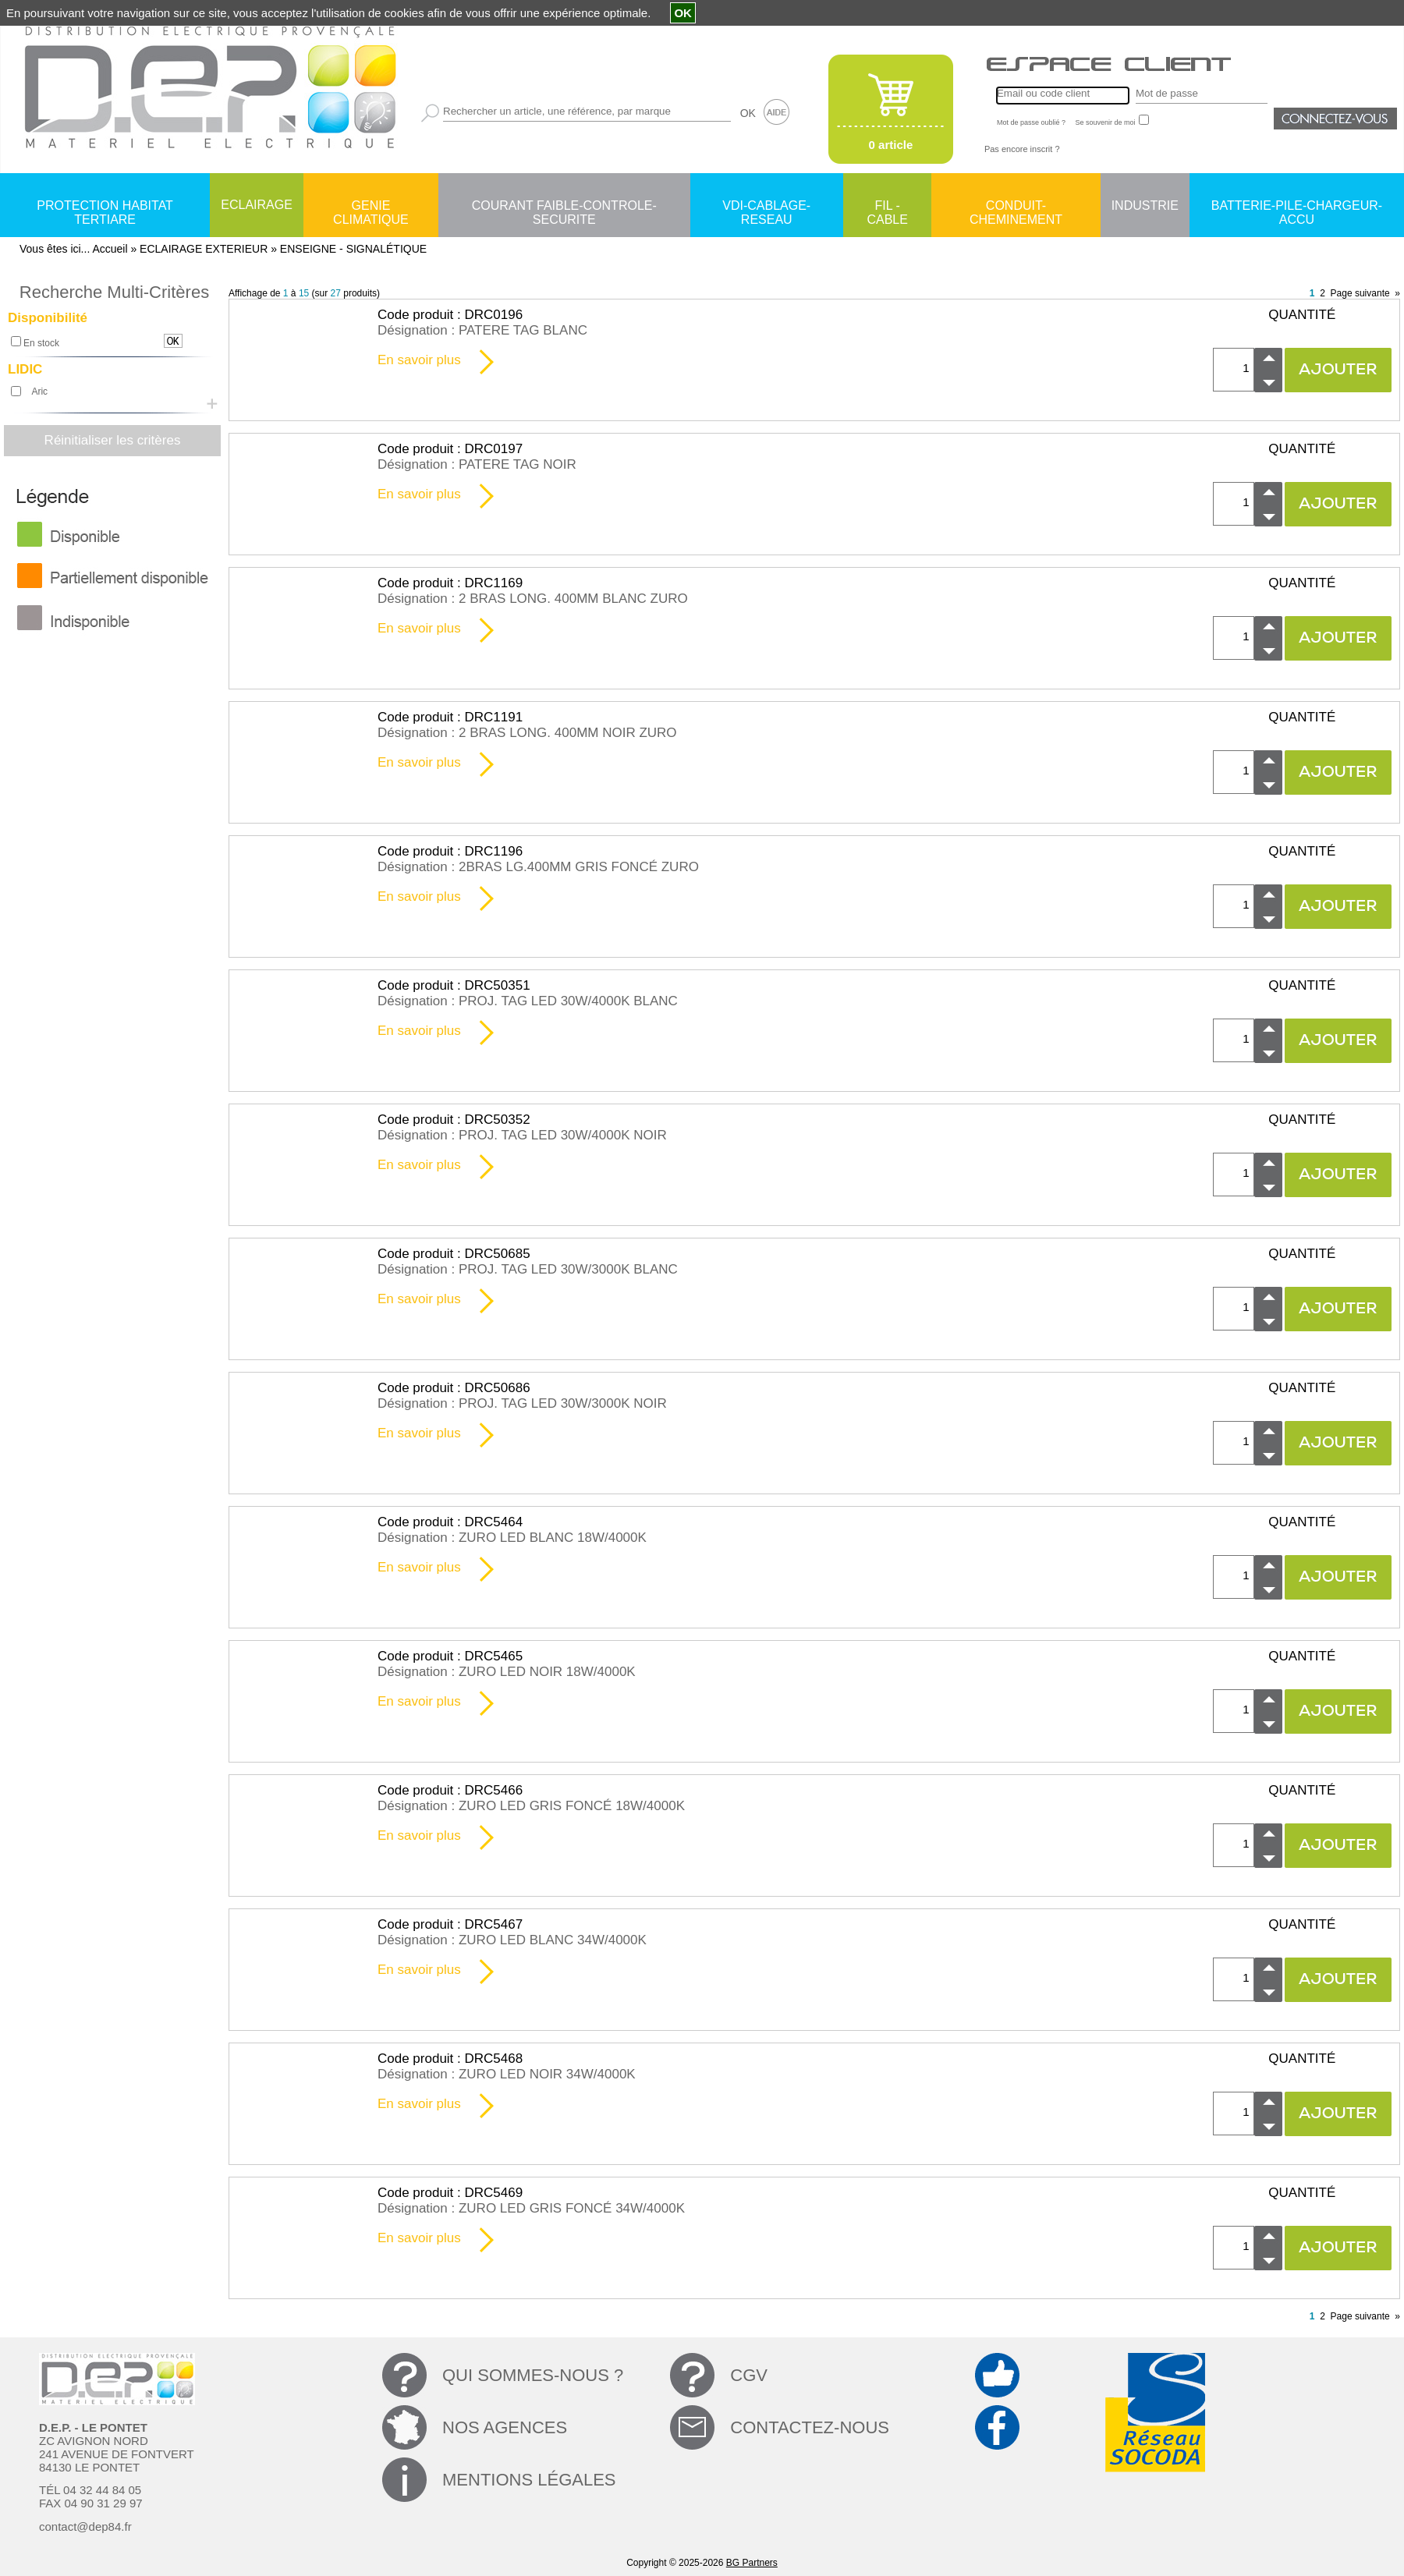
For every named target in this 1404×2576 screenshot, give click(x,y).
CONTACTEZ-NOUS (809, 2427)
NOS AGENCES (504, 2427)
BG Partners (752, 2562)
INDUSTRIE (1145, 205)
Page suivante (1360, 293)
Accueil (109, 249)
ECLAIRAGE (256, 204)
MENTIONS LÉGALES (529, 2479)
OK (748, 113)
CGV (749, 2375)
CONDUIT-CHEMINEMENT (1016, 206)
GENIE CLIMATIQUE (371, 206)
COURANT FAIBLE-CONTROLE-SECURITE (564, 206)
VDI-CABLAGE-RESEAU (766, 206)
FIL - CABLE (887, 206)
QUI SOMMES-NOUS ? (532, 2375)
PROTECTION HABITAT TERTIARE (105, 206)
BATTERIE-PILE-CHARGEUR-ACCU (1296, 206)
